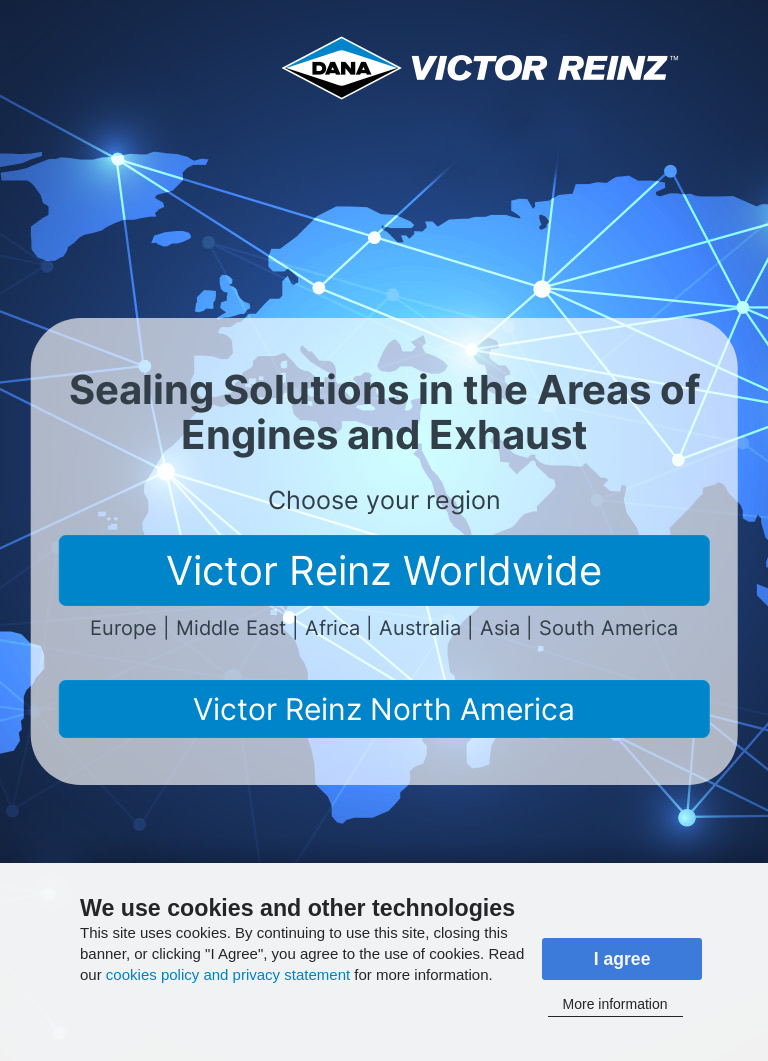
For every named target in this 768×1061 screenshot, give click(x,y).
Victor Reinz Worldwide (384, 570)
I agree (622, 959)
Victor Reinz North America (384, 709)
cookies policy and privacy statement (228, 974)
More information (615, 1004)
